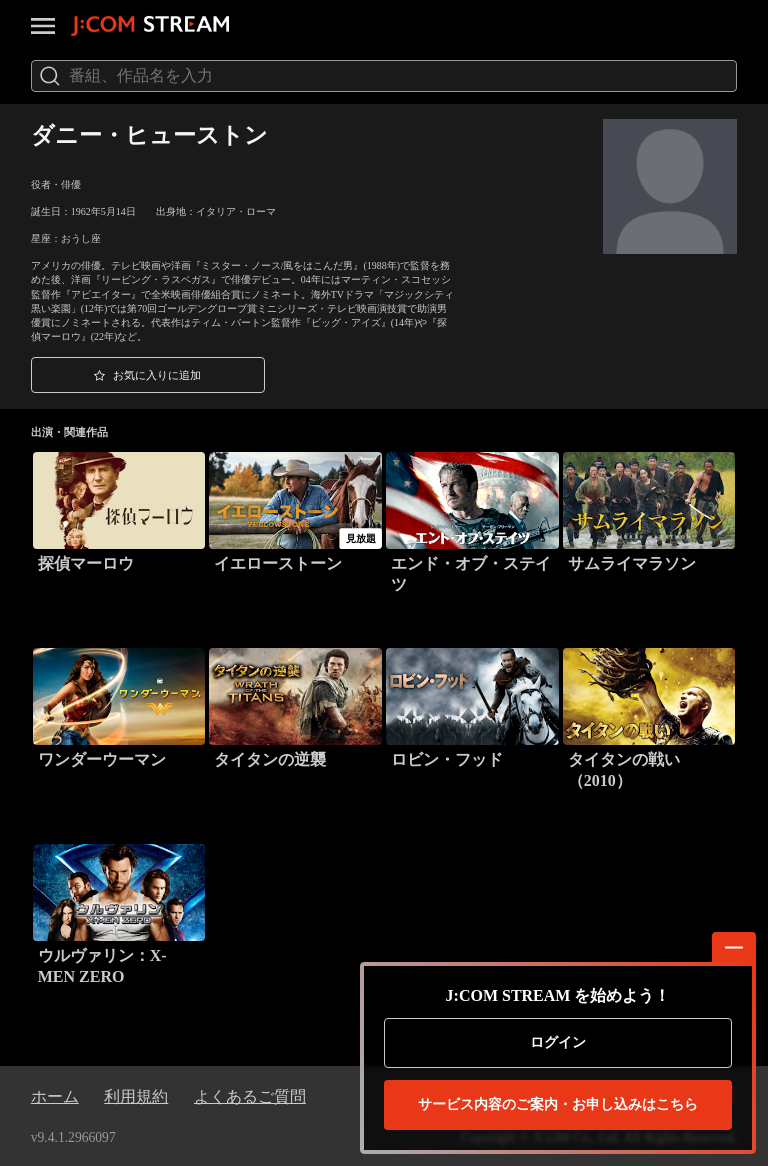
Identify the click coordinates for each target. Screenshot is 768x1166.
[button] (148, 375)
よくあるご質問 (250, 1096)
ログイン (558, 1042)
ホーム (55, 1096)
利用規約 (136, 1096)
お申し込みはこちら (558, 1105)
